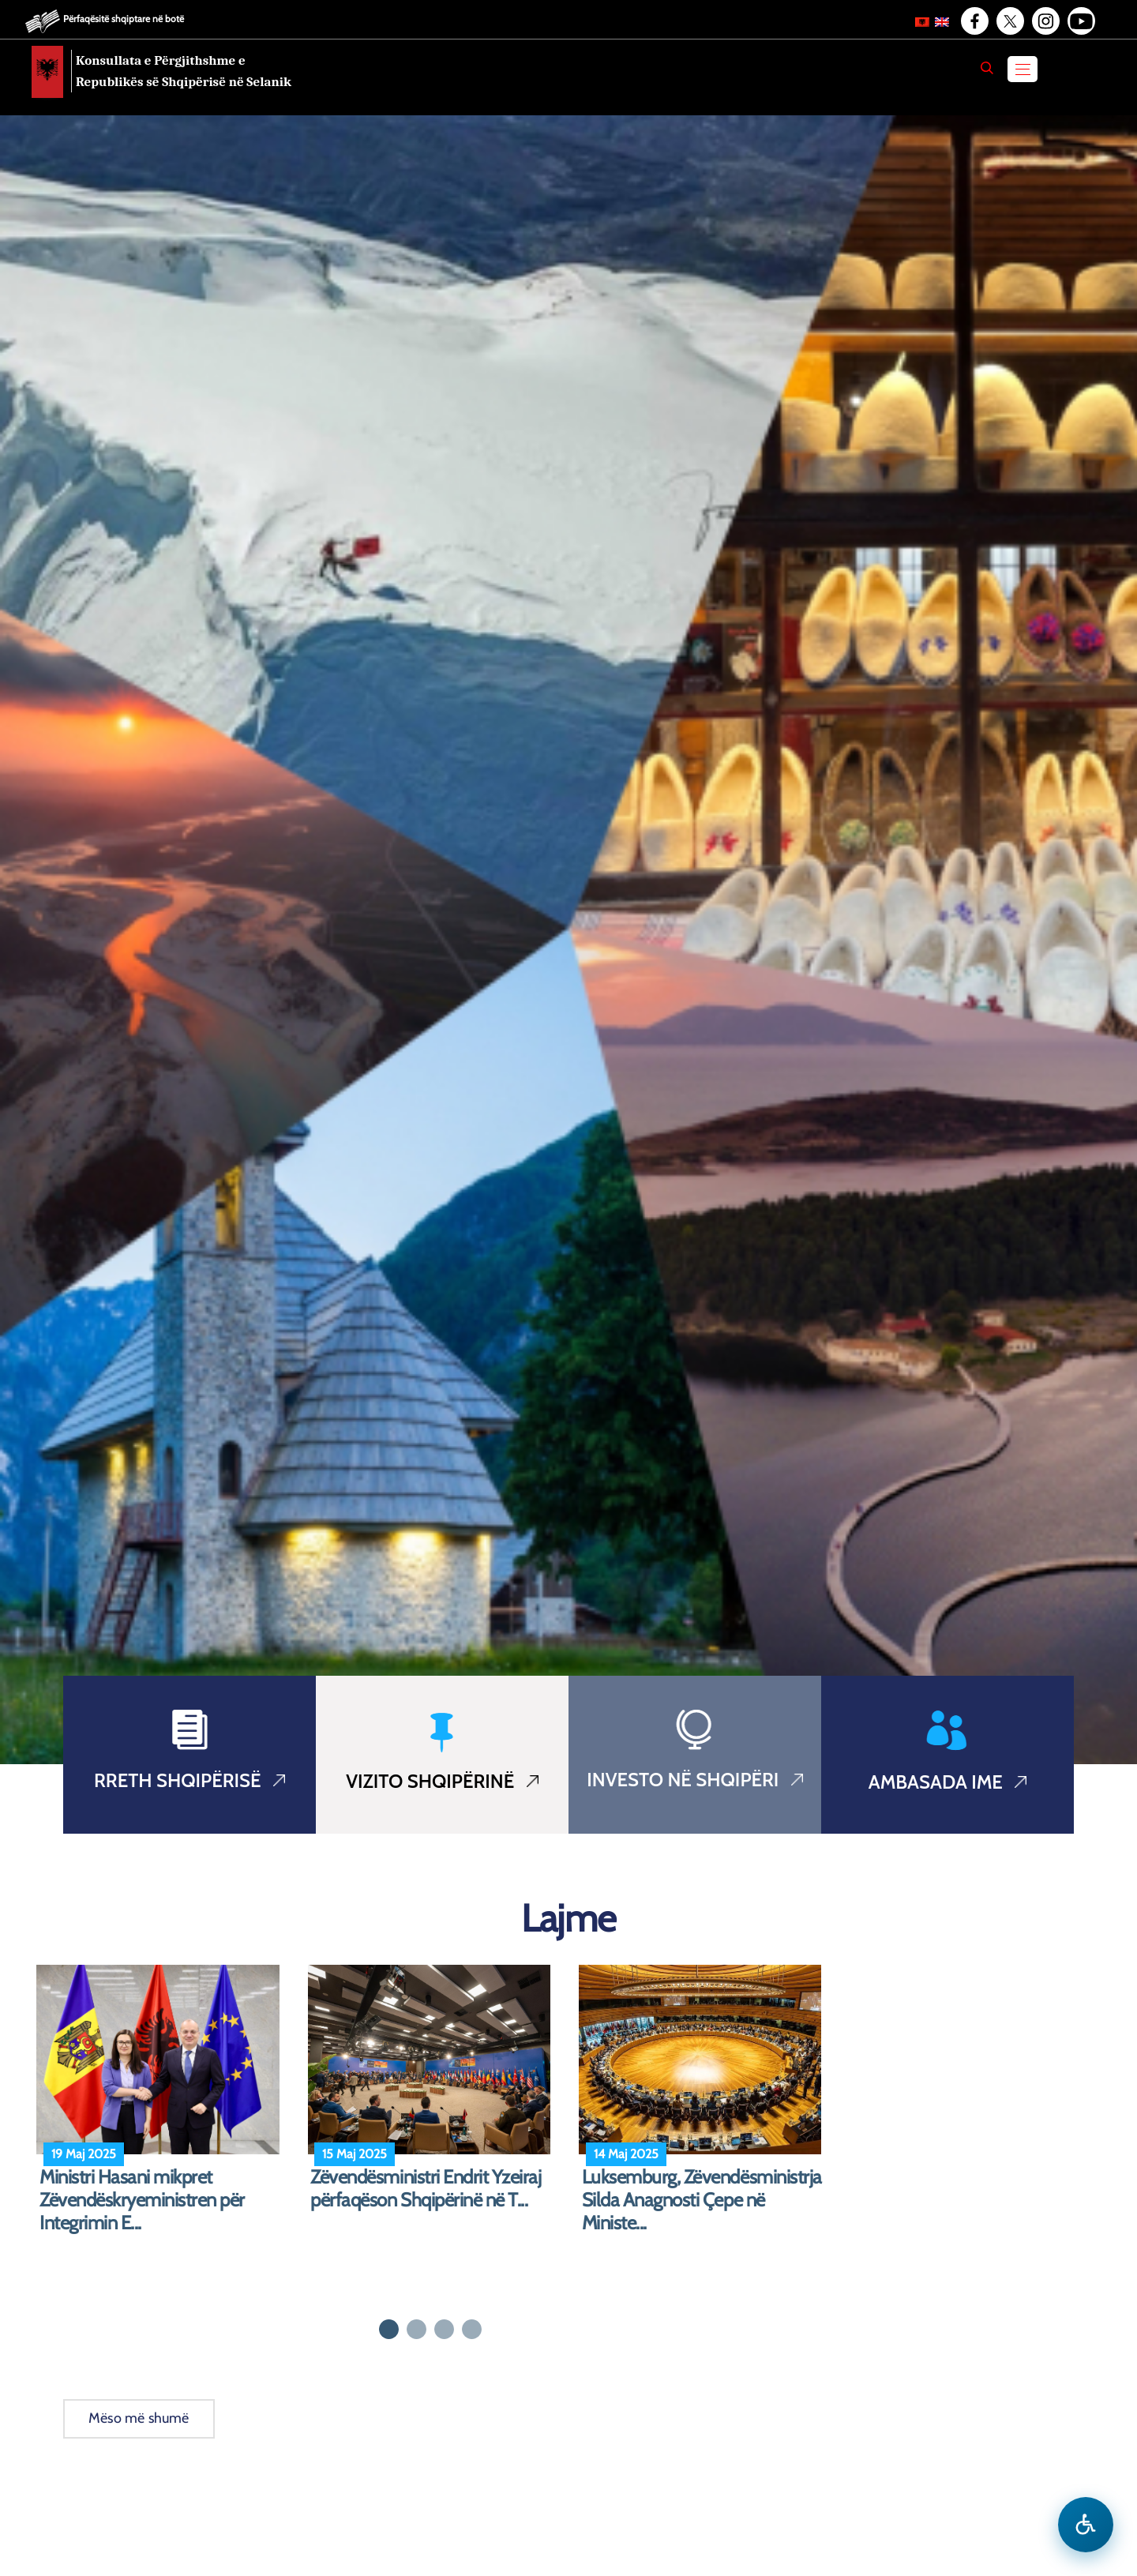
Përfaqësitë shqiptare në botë (123, 18)
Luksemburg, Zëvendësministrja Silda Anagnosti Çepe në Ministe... (702, 2200)
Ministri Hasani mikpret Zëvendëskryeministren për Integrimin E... (142, 2200)
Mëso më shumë (139, 2418)
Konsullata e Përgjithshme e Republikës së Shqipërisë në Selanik (183, 71)
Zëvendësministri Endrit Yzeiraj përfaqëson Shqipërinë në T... (425, 2188)
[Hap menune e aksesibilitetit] (1085, 2524)
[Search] (987, 68)
